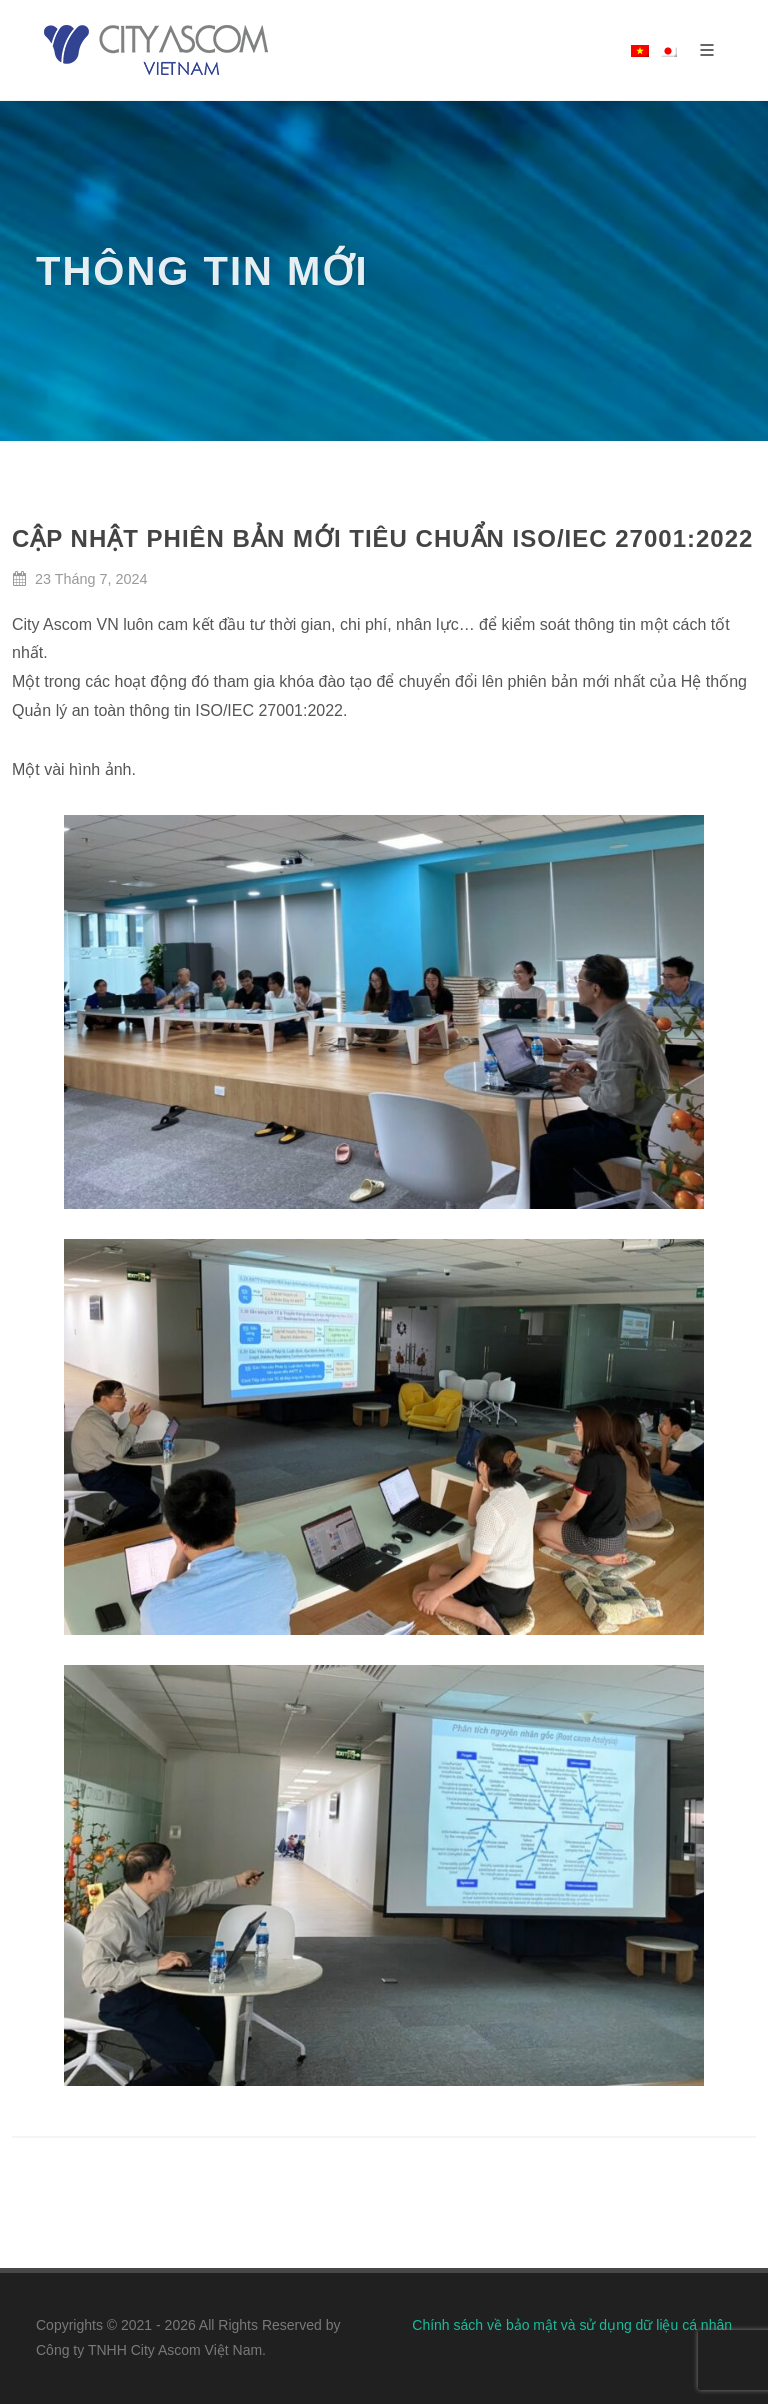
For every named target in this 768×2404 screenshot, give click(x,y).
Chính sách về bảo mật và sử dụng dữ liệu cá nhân (572, 2325)
